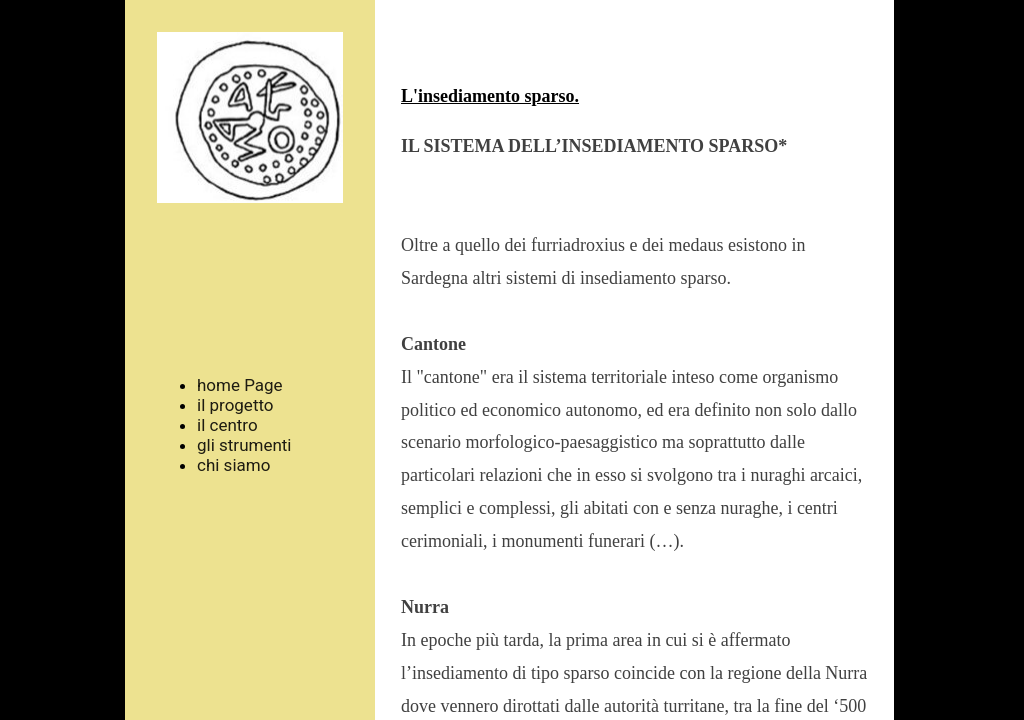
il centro (227, 425)
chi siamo (233, 465)
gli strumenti (244, 445)
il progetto (235, 405)
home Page (240, 385)
